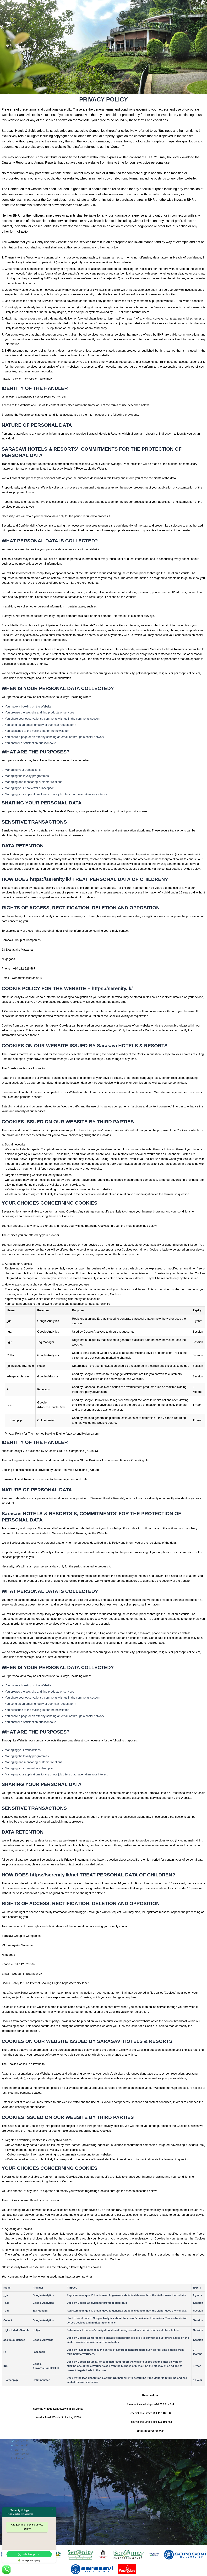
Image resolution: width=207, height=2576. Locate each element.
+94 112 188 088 (162, 2413)
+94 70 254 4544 (164, 2404)
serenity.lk (45, 378)
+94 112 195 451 (162, 2421)
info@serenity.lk (154, 2430)
